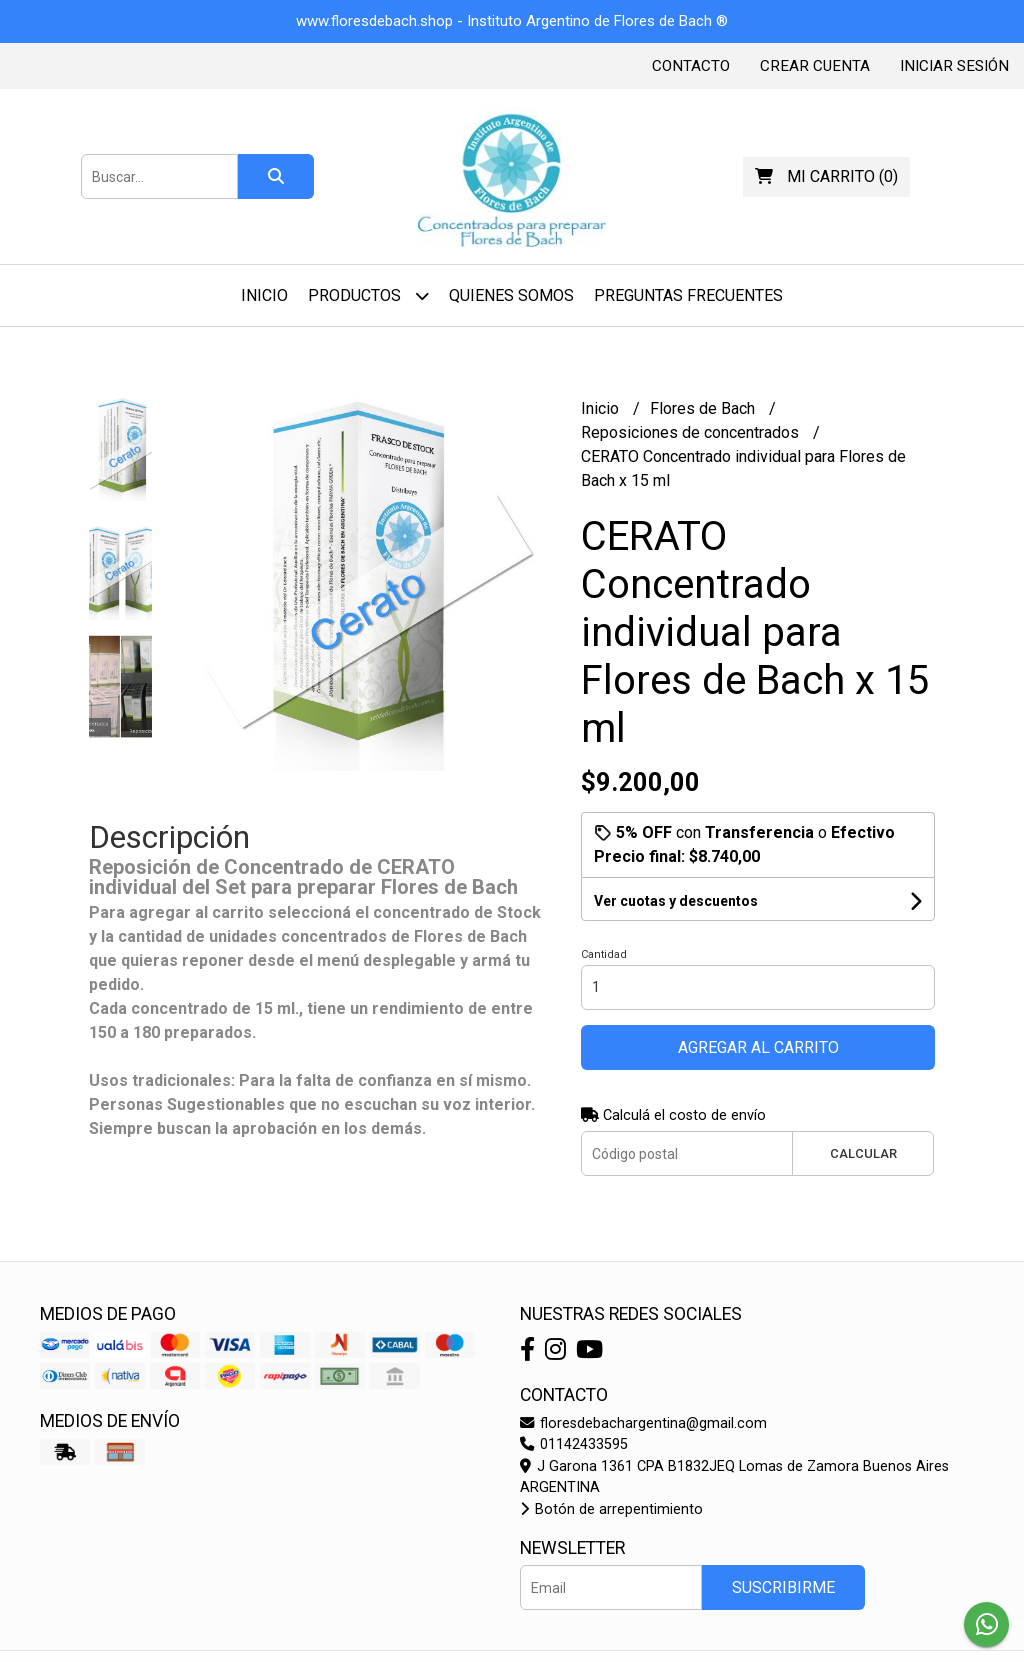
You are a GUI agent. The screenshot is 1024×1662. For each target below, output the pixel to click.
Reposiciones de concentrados (692, 432)
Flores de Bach (704, 408)
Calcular (863, 1153)
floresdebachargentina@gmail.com (643, 1423)
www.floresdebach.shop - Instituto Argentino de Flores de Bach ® (512, 21)
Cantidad (604, 954)
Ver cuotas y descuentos (676, 901)
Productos (368, 295)
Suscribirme (783, 1587)
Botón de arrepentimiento (611, 1509)
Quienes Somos (511, 295)
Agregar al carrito (758, 1047)
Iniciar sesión (954, 66)
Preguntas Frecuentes (688, 295)
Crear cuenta (815, 66)
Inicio (264, 295)
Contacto (691, 66)
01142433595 (574, 1444)
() (826, 176)
